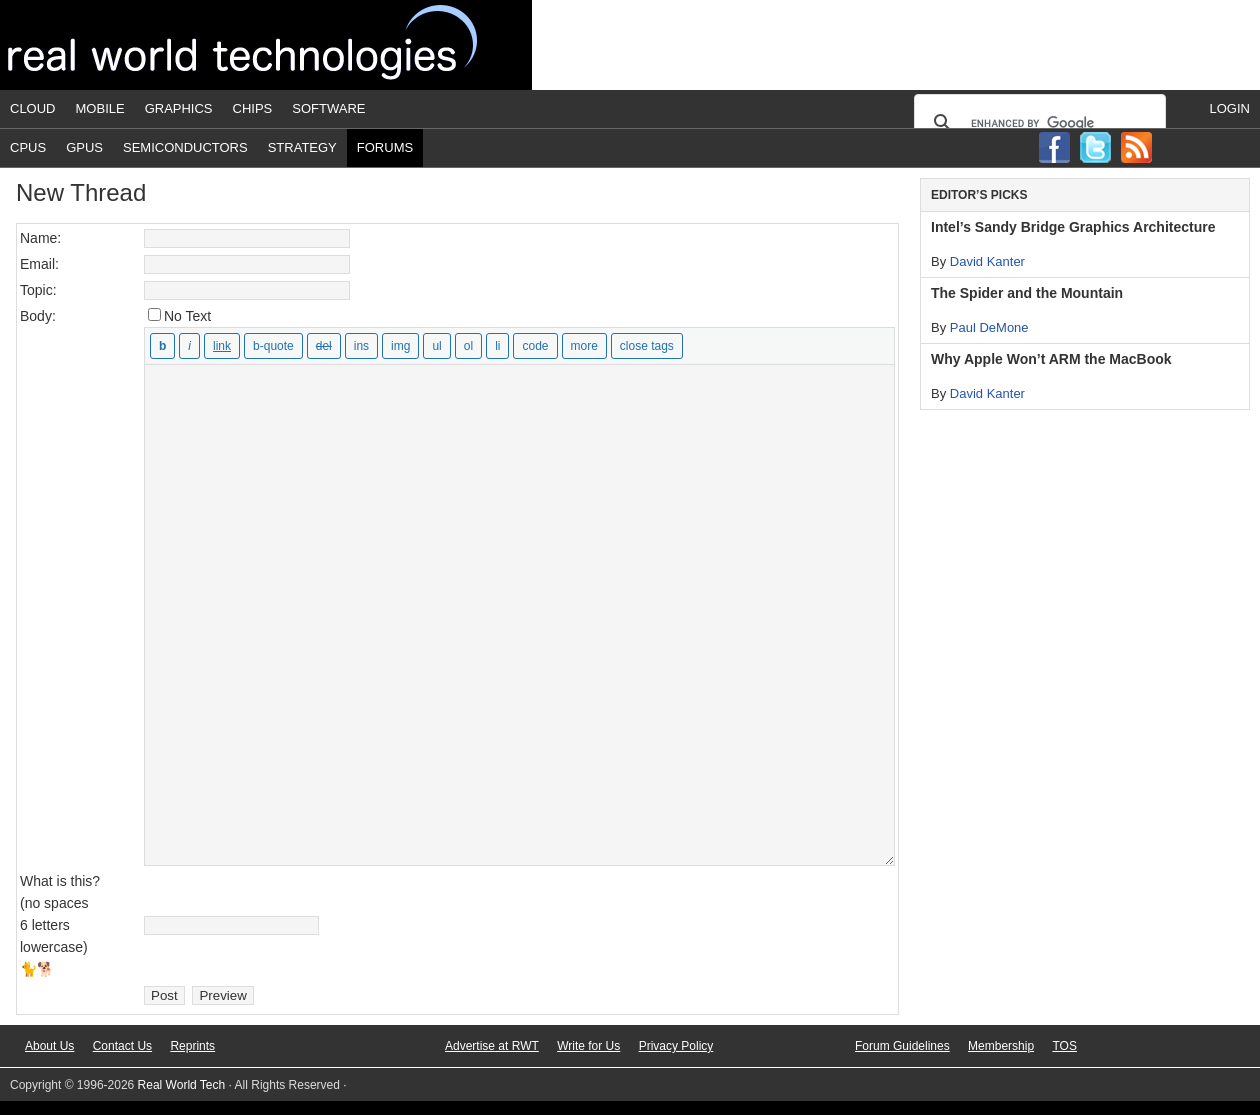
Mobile (100, 108)
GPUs (84, 147)
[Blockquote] (273, 346)
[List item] (497, 346)
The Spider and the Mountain (1027, 293)
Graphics (179, 108)
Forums (385, 147)
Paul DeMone (989, 327)
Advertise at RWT (492, 1046)
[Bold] (162, 346)
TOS (1064, 1046)
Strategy (302, 147)
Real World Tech (266, 45)
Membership (1001, 1046)
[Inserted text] (361, 346)
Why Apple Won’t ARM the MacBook (1051, 359)
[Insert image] (400, 346)
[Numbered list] (468, 346)
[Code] (535, 346)
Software (328, 108)
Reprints (192, 1046)
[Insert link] (222, 346)
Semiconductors (185, 147)
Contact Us (122, 1046)
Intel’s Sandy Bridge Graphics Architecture (1073, 227)
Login (1230, 108)
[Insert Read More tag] (584, 346)
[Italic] (189, 346)
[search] (1037, 123)
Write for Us (588, 1046)
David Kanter (987, 261)
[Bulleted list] (436, 346)
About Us (49, 1046)
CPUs (28, 147)
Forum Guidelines (902, 1046)
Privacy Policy (676, 1046)
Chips (253, 108)
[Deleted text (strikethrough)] (324, 346)
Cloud (33, 108)
